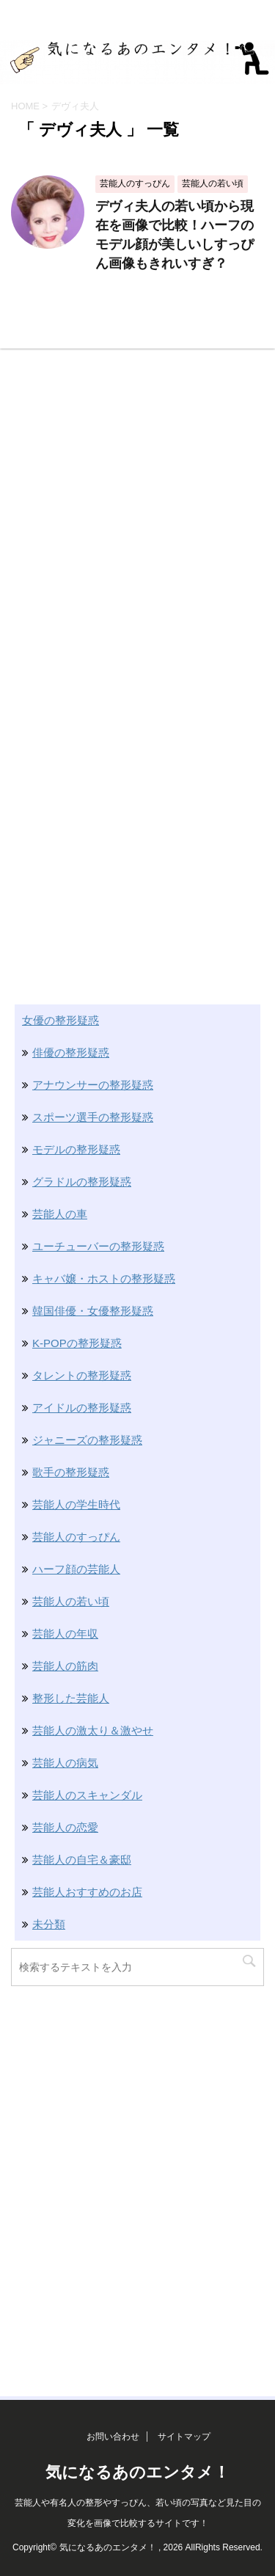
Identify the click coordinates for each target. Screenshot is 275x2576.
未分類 (48, 1924)
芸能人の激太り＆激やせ (92, 1730)
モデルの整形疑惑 (76, 1149)
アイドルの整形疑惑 (81, 1407)
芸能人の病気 (65, 1762)
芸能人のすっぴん (76, 1536)
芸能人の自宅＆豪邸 (81, 1859)
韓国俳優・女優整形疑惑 (92, 1311)
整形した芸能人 (70, 1698)
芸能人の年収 (65, 1633)
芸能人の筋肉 (65, 1666)
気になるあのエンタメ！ (137, 2472)
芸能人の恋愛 (65, 1827)
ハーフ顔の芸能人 (76, 1569)
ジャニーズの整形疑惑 (87, 1440)
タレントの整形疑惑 (81, 1375)
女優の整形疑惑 (60, 1020)
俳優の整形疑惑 (70, 1052)
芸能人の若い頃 (70, 1601)
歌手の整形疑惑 (70, 1472)
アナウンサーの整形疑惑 (92, 1085)
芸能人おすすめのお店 (87, 1892)
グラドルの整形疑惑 (81, 1181)
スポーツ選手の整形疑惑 (92, 1117)
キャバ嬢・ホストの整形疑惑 (103, 1278)
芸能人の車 (59, 1214)
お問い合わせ (113, 2436)
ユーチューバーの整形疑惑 (98, 1246)
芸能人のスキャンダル (87, 1795)
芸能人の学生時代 (76, 1504)
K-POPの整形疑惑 (77, 1343)
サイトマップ (184, 2436)
